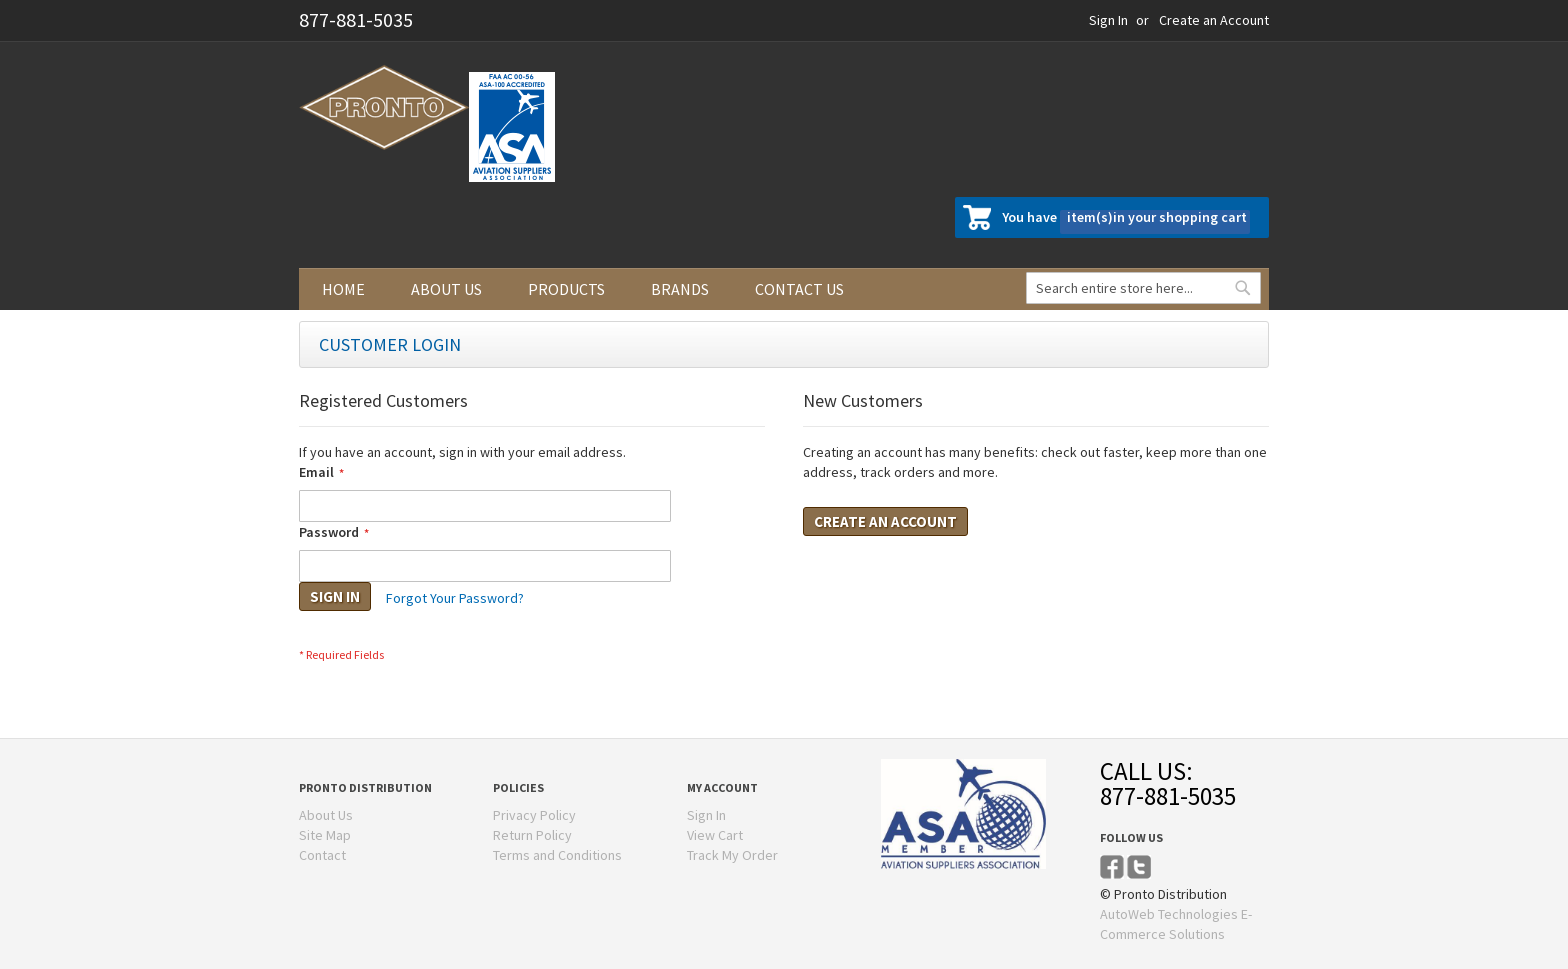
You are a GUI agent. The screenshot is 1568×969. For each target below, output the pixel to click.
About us (446, 289)
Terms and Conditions (557, 855)
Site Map (325, 835)
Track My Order (732, 855)
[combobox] (1143, 288)
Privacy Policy (534, 815)
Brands (680, 289)
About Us (326, 815)
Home (343, 289)
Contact (322, 855)
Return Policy (532, 835)
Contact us (799, 289)
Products (566, 289)
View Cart (715, 835)
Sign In (1108, 20)
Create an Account (1214, 20)
